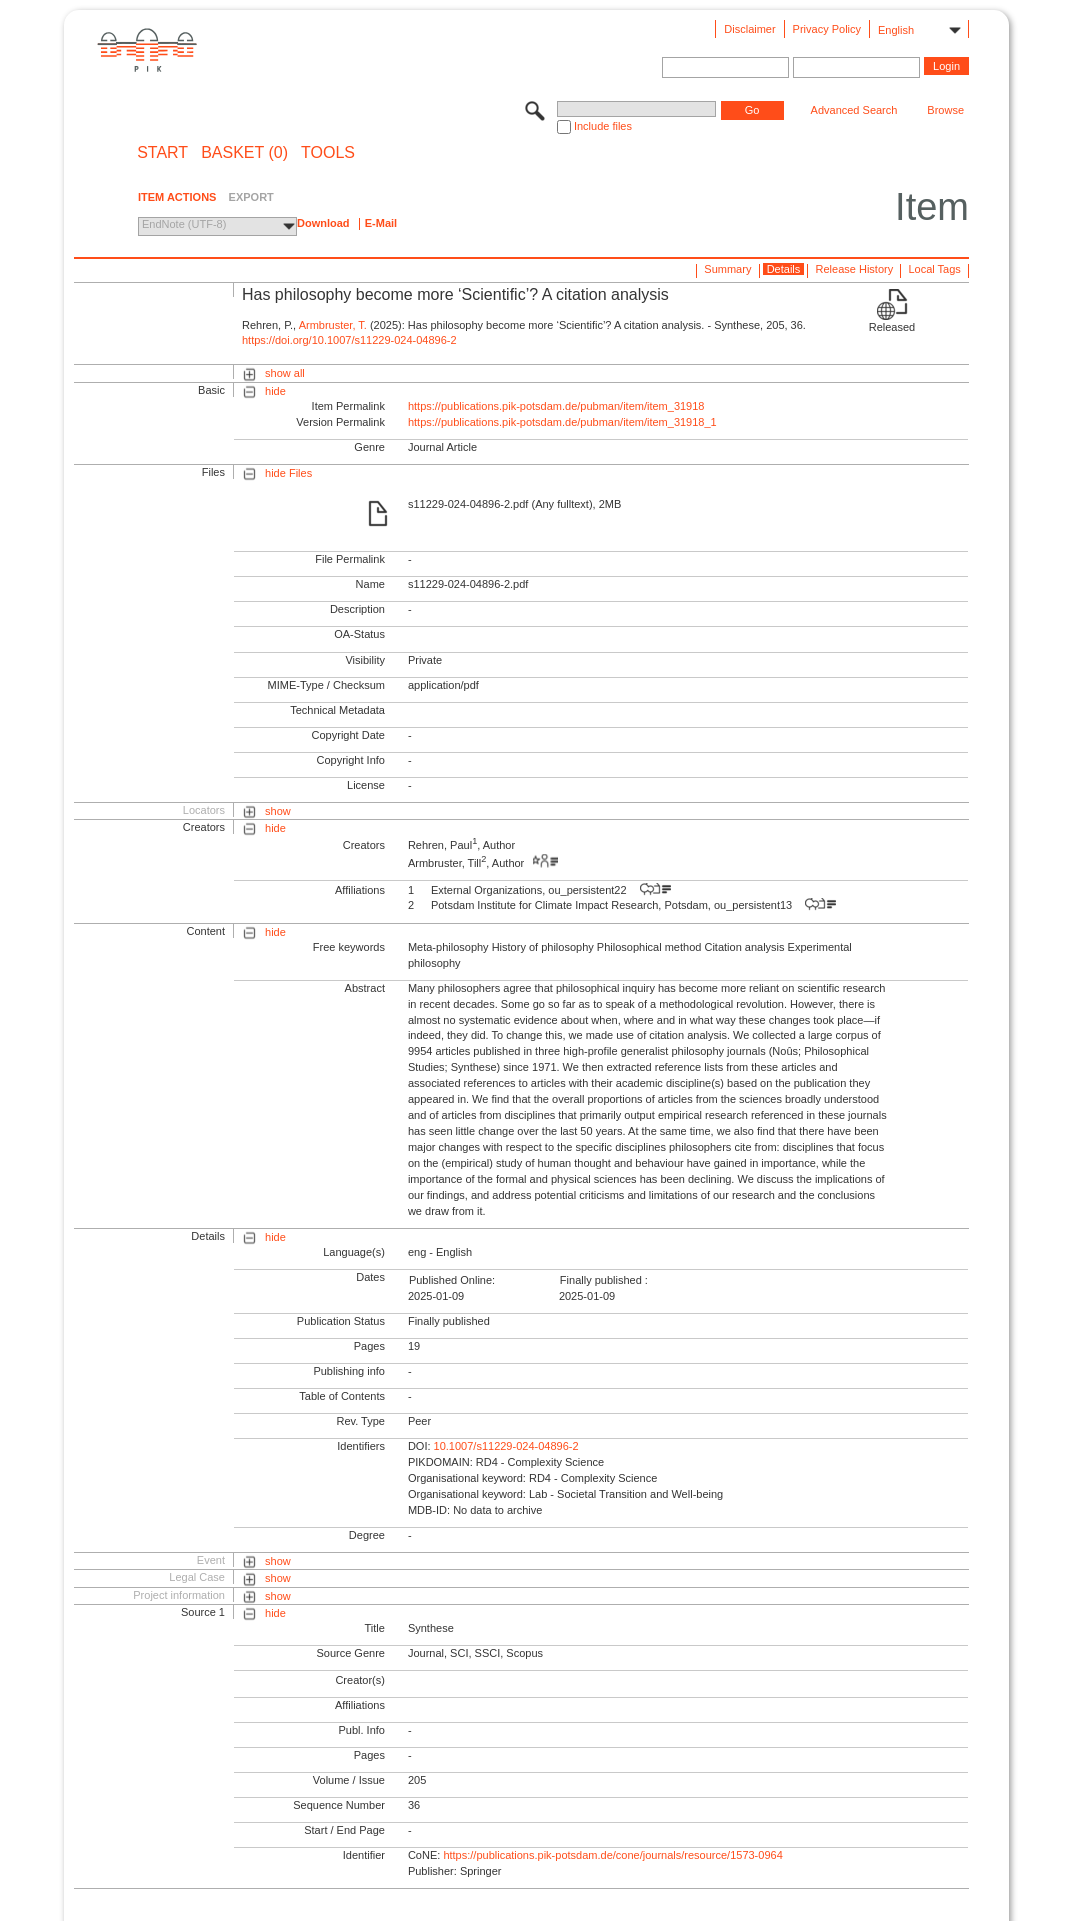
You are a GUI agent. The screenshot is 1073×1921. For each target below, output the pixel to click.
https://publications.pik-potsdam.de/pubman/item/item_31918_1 (562, 422)
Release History (855, 269)
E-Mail (381, 223)
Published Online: (452, 1280)
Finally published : (604, 1280)
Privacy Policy (827, 29)
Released (892, 327)
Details (784, 269)
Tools (328, 153)
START (162, 153)
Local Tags (934, 269)
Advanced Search (854, 110)
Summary (727, 269)
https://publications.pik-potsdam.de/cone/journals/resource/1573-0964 (612, 1855)
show (278, 811)
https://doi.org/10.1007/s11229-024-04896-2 (349, 340)
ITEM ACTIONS (177, 197)
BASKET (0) (244, 153)
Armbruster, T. (333, 325)
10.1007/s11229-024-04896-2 (506, 1446)
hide (275, 391)
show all (285, 373)
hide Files (288, 473)
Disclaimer (749, 29)
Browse (945, 110)
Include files (603, 126)
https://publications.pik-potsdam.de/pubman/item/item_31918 (556, 406)
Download (323, 223)
